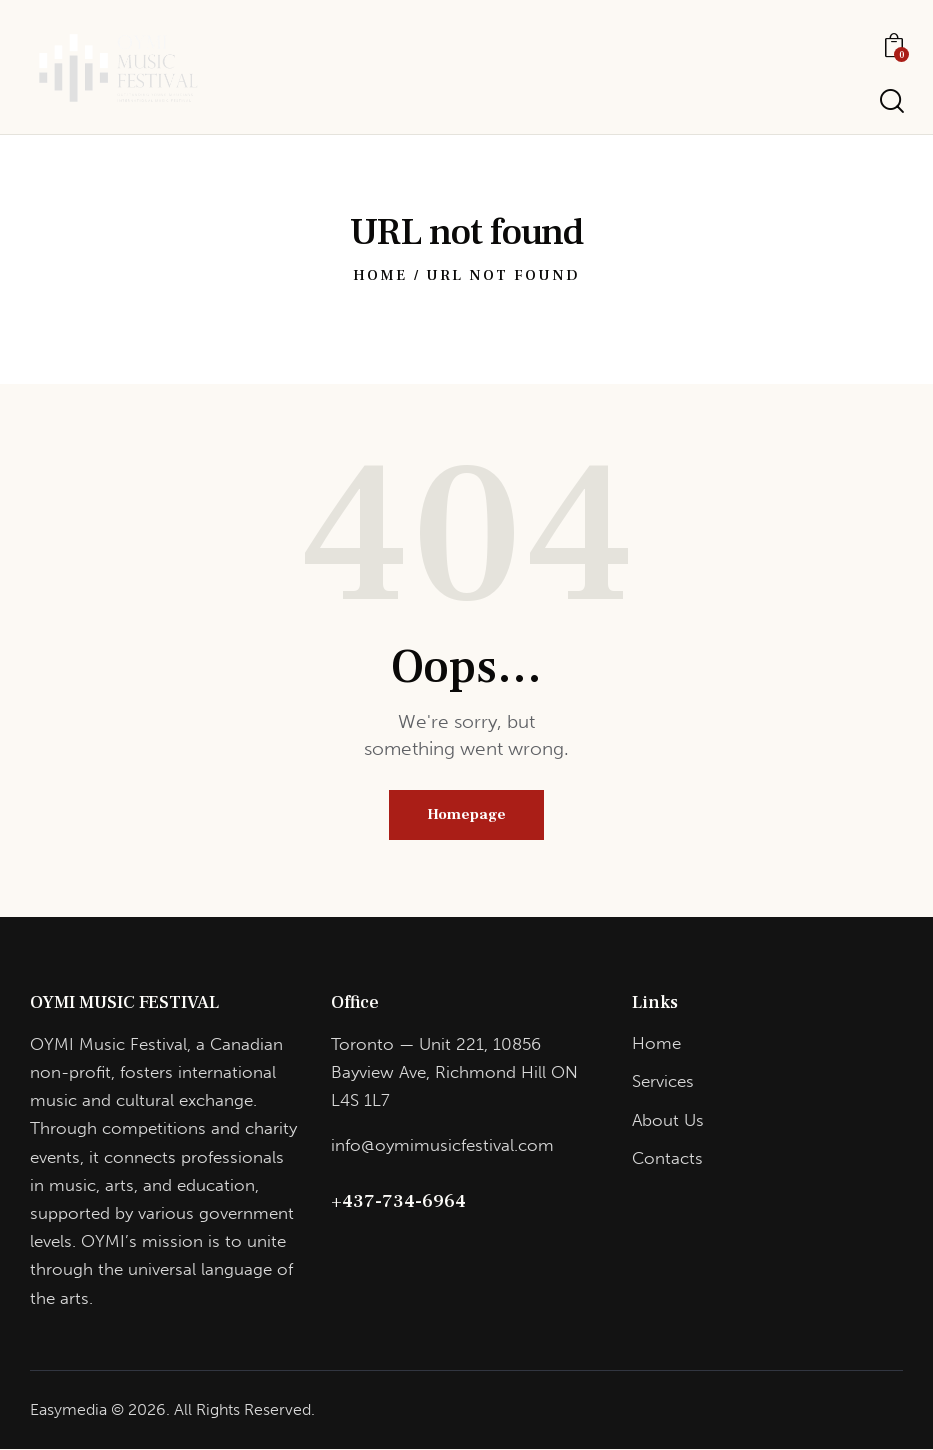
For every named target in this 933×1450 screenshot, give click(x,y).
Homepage (466, 815)
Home (380, 275)
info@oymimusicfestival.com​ (442, 1146)
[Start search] (890, 101)
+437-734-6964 (398, 1203)
